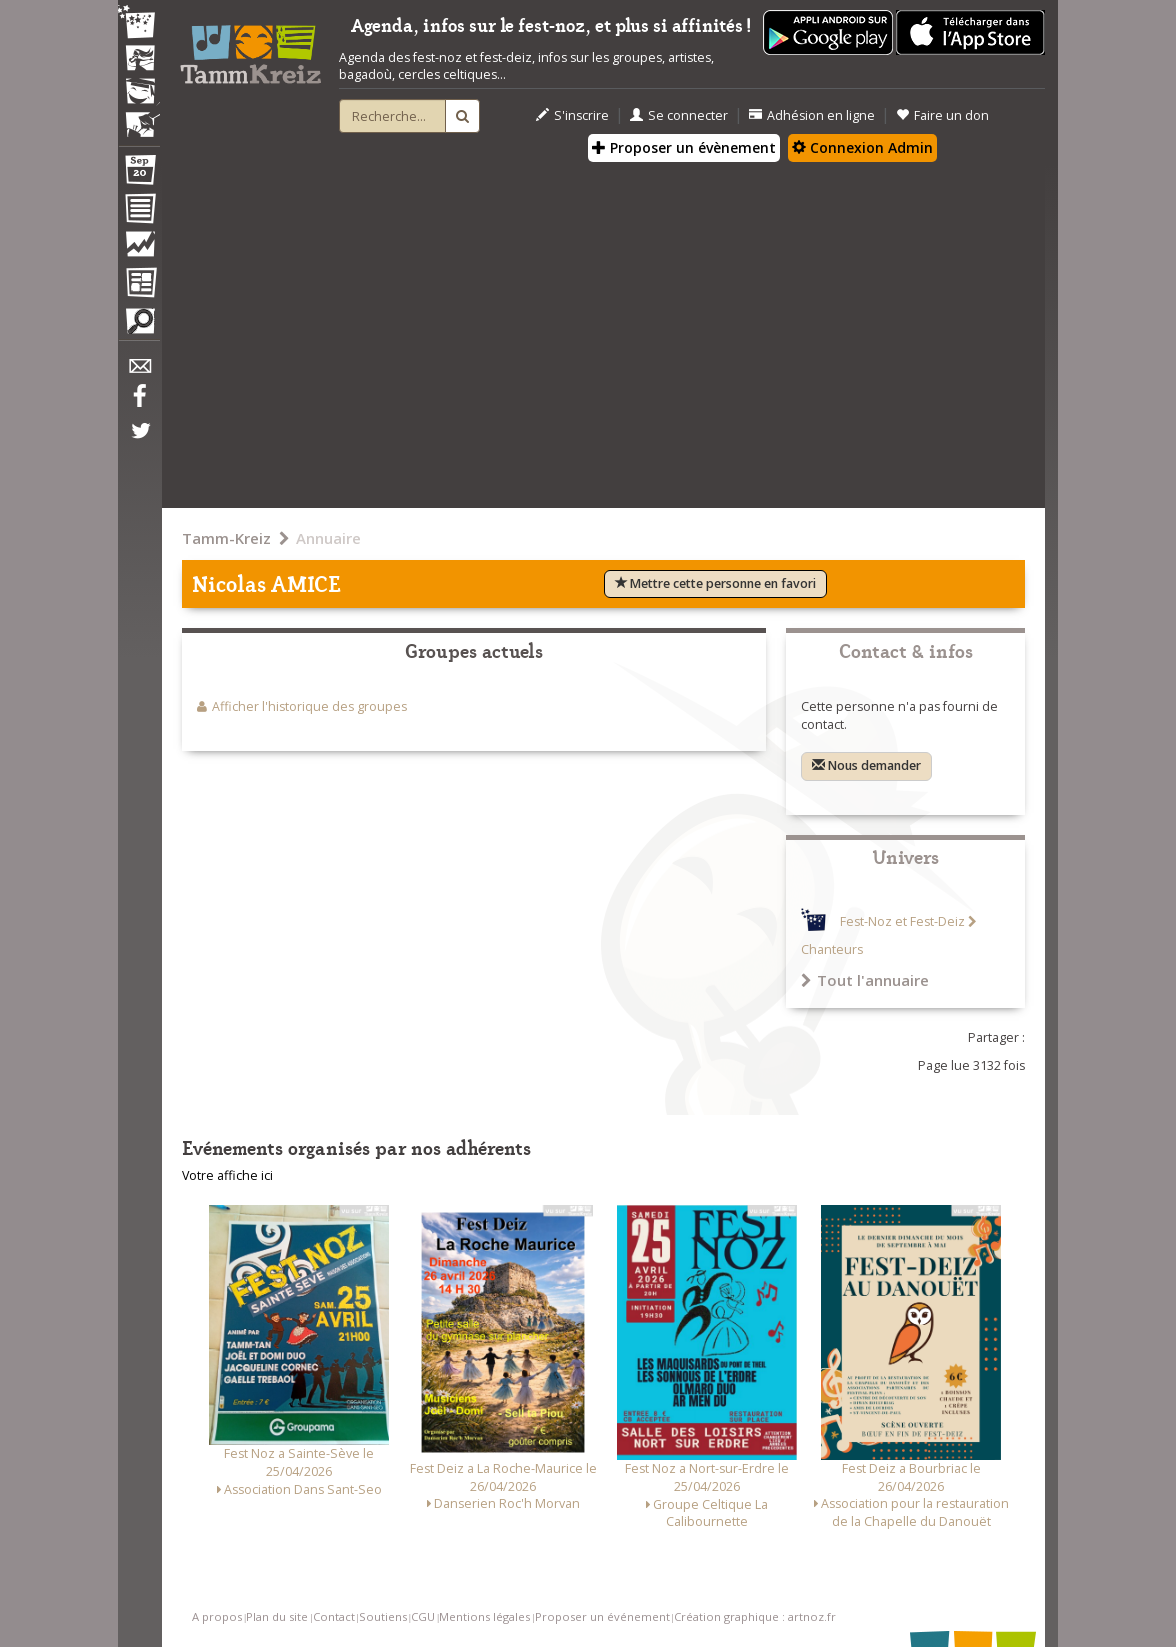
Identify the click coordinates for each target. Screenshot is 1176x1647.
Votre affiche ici (227, 1175)
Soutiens (383, 1616)
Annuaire (328, 538)
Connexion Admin (862, 147)
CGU (423, 1616)
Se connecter (679, 115)
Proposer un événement (602, 1616)
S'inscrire (572, 115)
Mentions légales (484, 1616)
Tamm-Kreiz (226, 538)
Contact (334, 1616)
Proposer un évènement (684, 147)
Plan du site (277, 1616)
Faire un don (942, 115)
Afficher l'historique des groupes (309, 706)
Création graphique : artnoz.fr (755, 1616)
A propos (217, 1616)
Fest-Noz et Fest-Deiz (902, 921)
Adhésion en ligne (812, 115)
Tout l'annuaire (865, 980)
